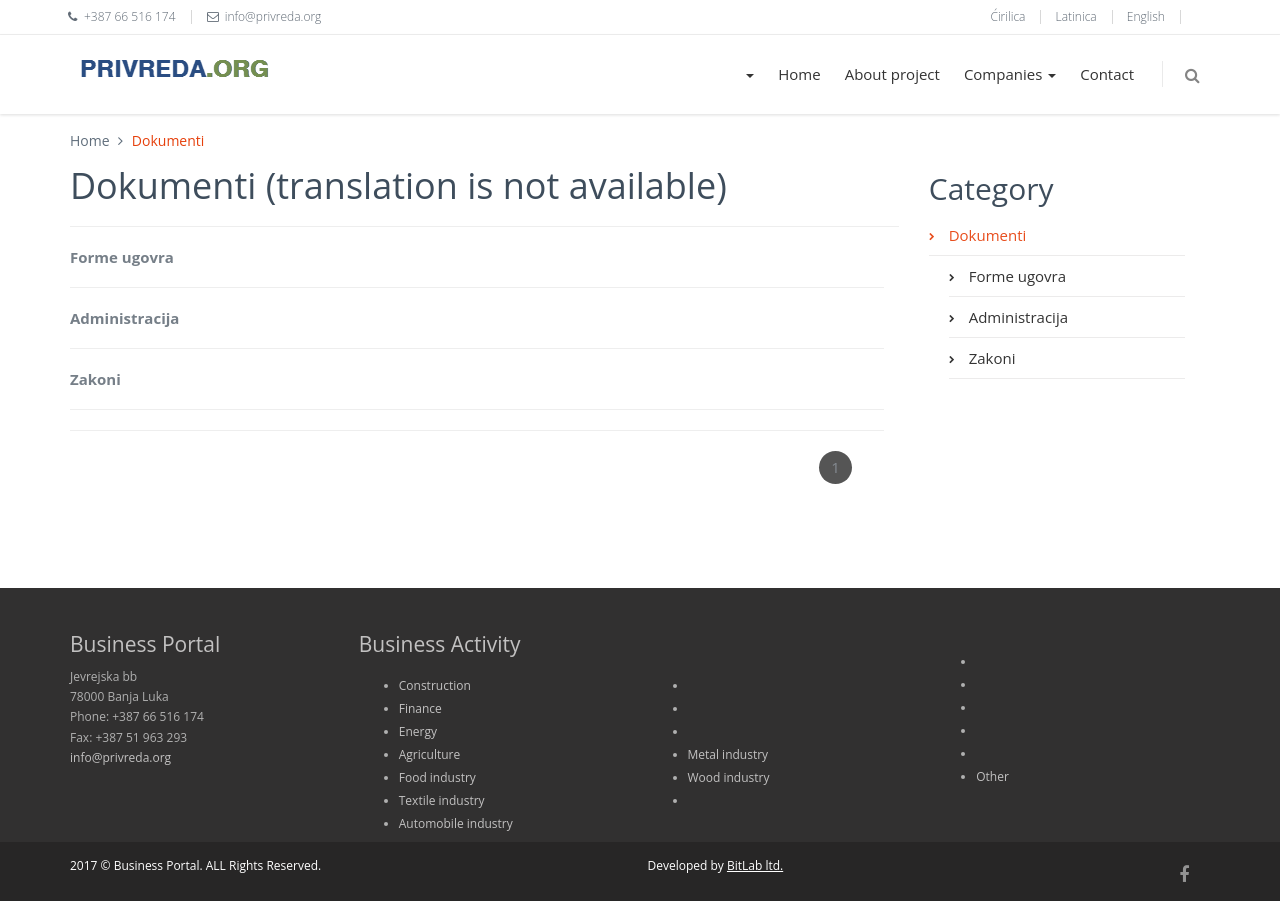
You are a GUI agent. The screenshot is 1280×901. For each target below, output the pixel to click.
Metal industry (728, 754)
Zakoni (95, 379)
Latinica (1076, 16)
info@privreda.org (120, 757)
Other (992, 776)
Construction (435, 685)
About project (892, 74)
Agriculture (429, 754)
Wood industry (729, 777)
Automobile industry (456, 823)
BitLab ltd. (755, 865)
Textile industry (442, 800)
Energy (418, 731)
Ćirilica (1007, 16)
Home (799, 74)
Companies (1010, 74)
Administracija (124, 318)
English (1146, 16)
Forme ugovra (122, 257)
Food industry (437, 777)
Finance (420, 708)
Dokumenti (986, 235)
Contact (1107, 74)
